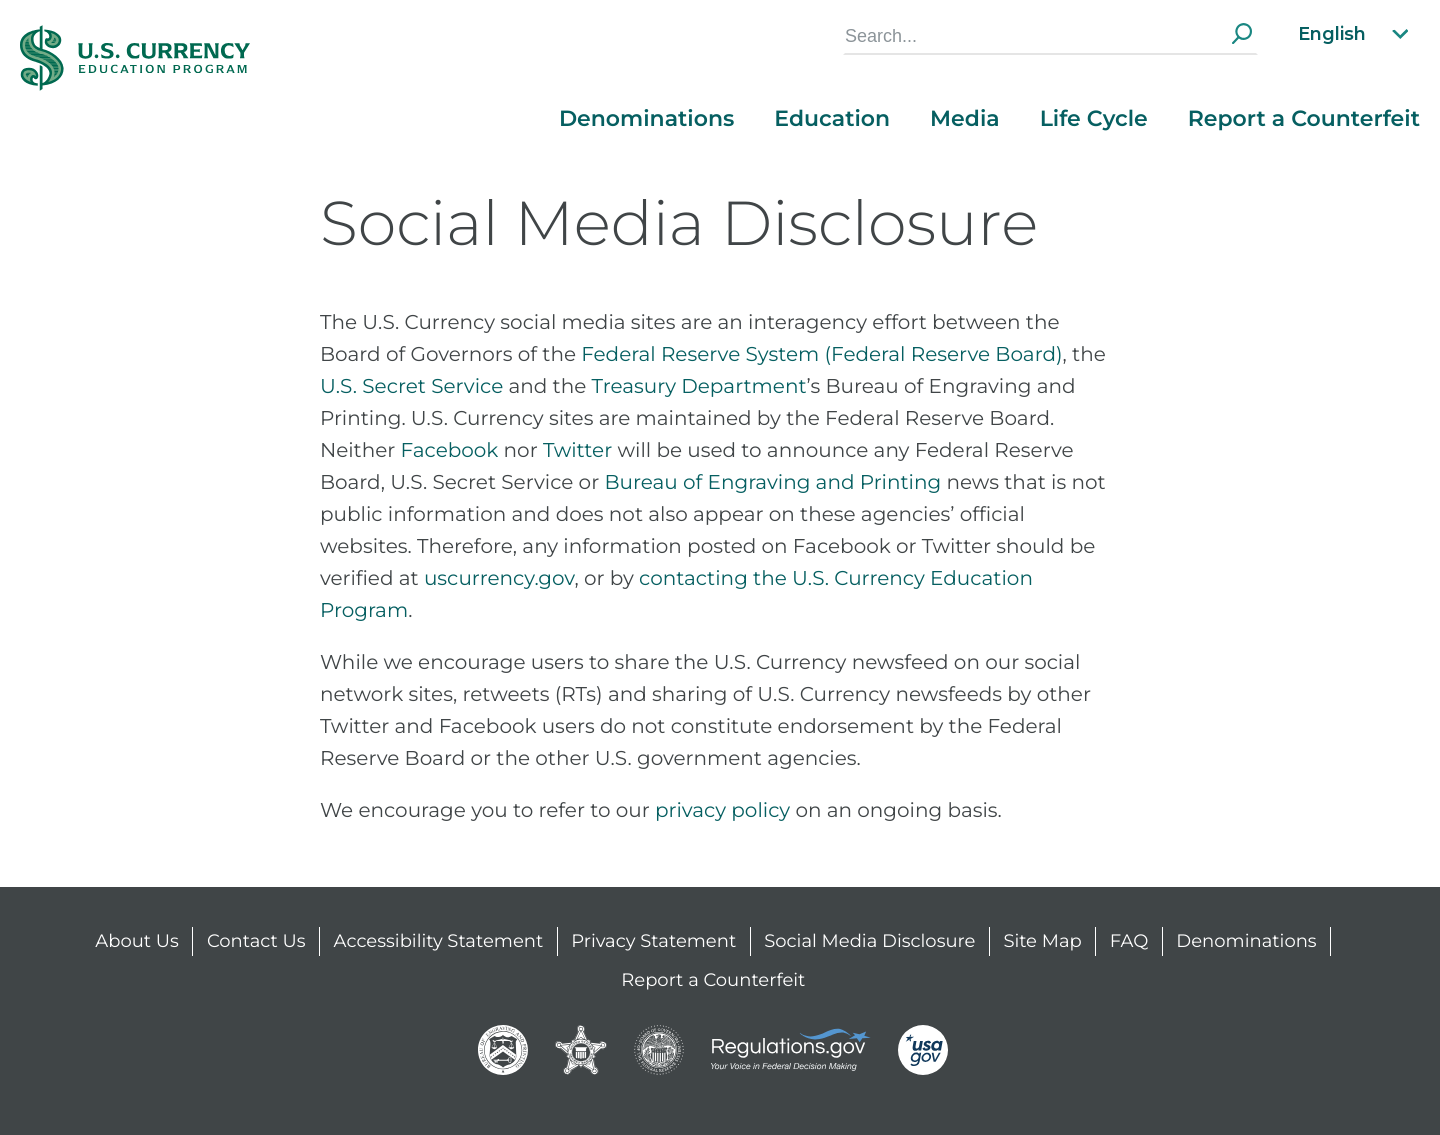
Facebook (450, 451)
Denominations (646, 119)
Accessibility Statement (439, 941)
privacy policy (722, 811)
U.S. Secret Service (411, 387)
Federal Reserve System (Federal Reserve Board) (821, 355)
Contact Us (256, 941)
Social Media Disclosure (869, 941)
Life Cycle (1094, 119)
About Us (137, 941)
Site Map (1042, 941)
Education (832, 119)
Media (965, 119)
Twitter (577, 451)
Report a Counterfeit (1304, 119)
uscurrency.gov (499, 579)
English (1355, 34)
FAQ (1129, 941)
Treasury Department (699, 387)
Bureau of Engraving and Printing (772, 483)
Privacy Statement (653, 941)
